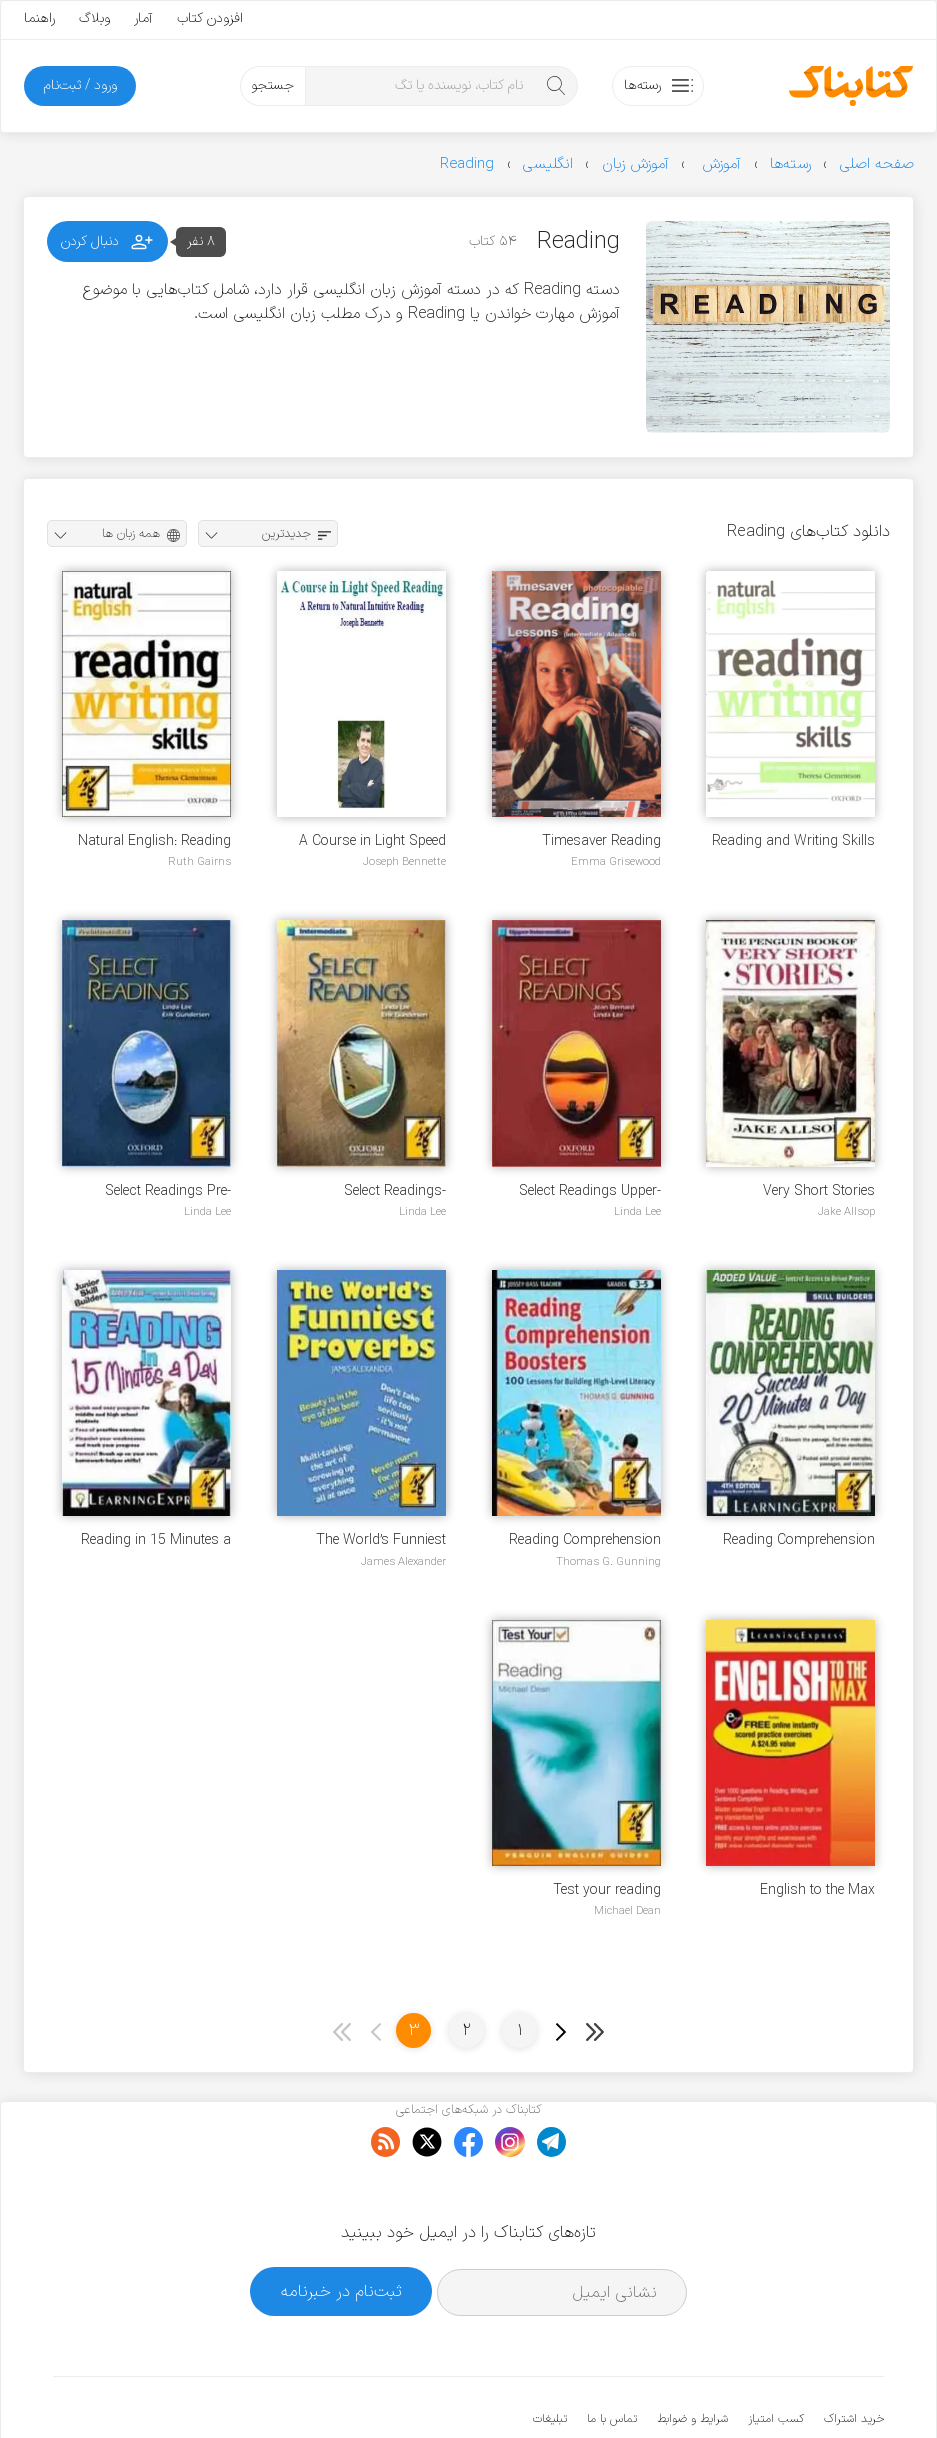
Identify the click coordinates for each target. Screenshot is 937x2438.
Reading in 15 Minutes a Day (156, 1540)
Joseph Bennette (404, 862)
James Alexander (403, 1562)
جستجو (272, 85)
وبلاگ (94, 18)
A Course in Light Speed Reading (372, 841)
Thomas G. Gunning (608, 1562)
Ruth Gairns (199, 862)
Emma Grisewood (616, 862)
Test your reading (607, 1890)
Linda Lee (637, 1212)
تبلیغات (550, 2358)
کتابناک (778, 2389)
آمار (143, 18)
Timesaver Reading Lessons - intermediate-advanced (589, 841)
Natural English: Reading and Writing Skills (154, 841)
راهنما (39, 18)
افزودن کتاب (210, 18)
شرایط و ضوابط (692, 2358)
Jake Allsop (846, 1212)
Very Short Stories (819, 1191)
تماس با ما (612, 2358)
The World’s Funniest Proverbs (381, 1540)
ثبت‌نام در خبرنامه (341, 2230)
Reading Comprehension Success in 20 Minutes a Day (797, 1540)
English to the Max (817, 1890)
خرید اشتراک (854, 2358)
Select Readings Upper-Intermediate (590, 1191)
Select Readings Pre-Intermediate (168, 1191)
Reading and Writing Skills (793, 841)
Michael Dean (627, 1911)
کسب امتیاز (776, 2358)
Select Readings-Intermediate (395, 1191)
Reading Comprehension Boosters (585, 1540)
